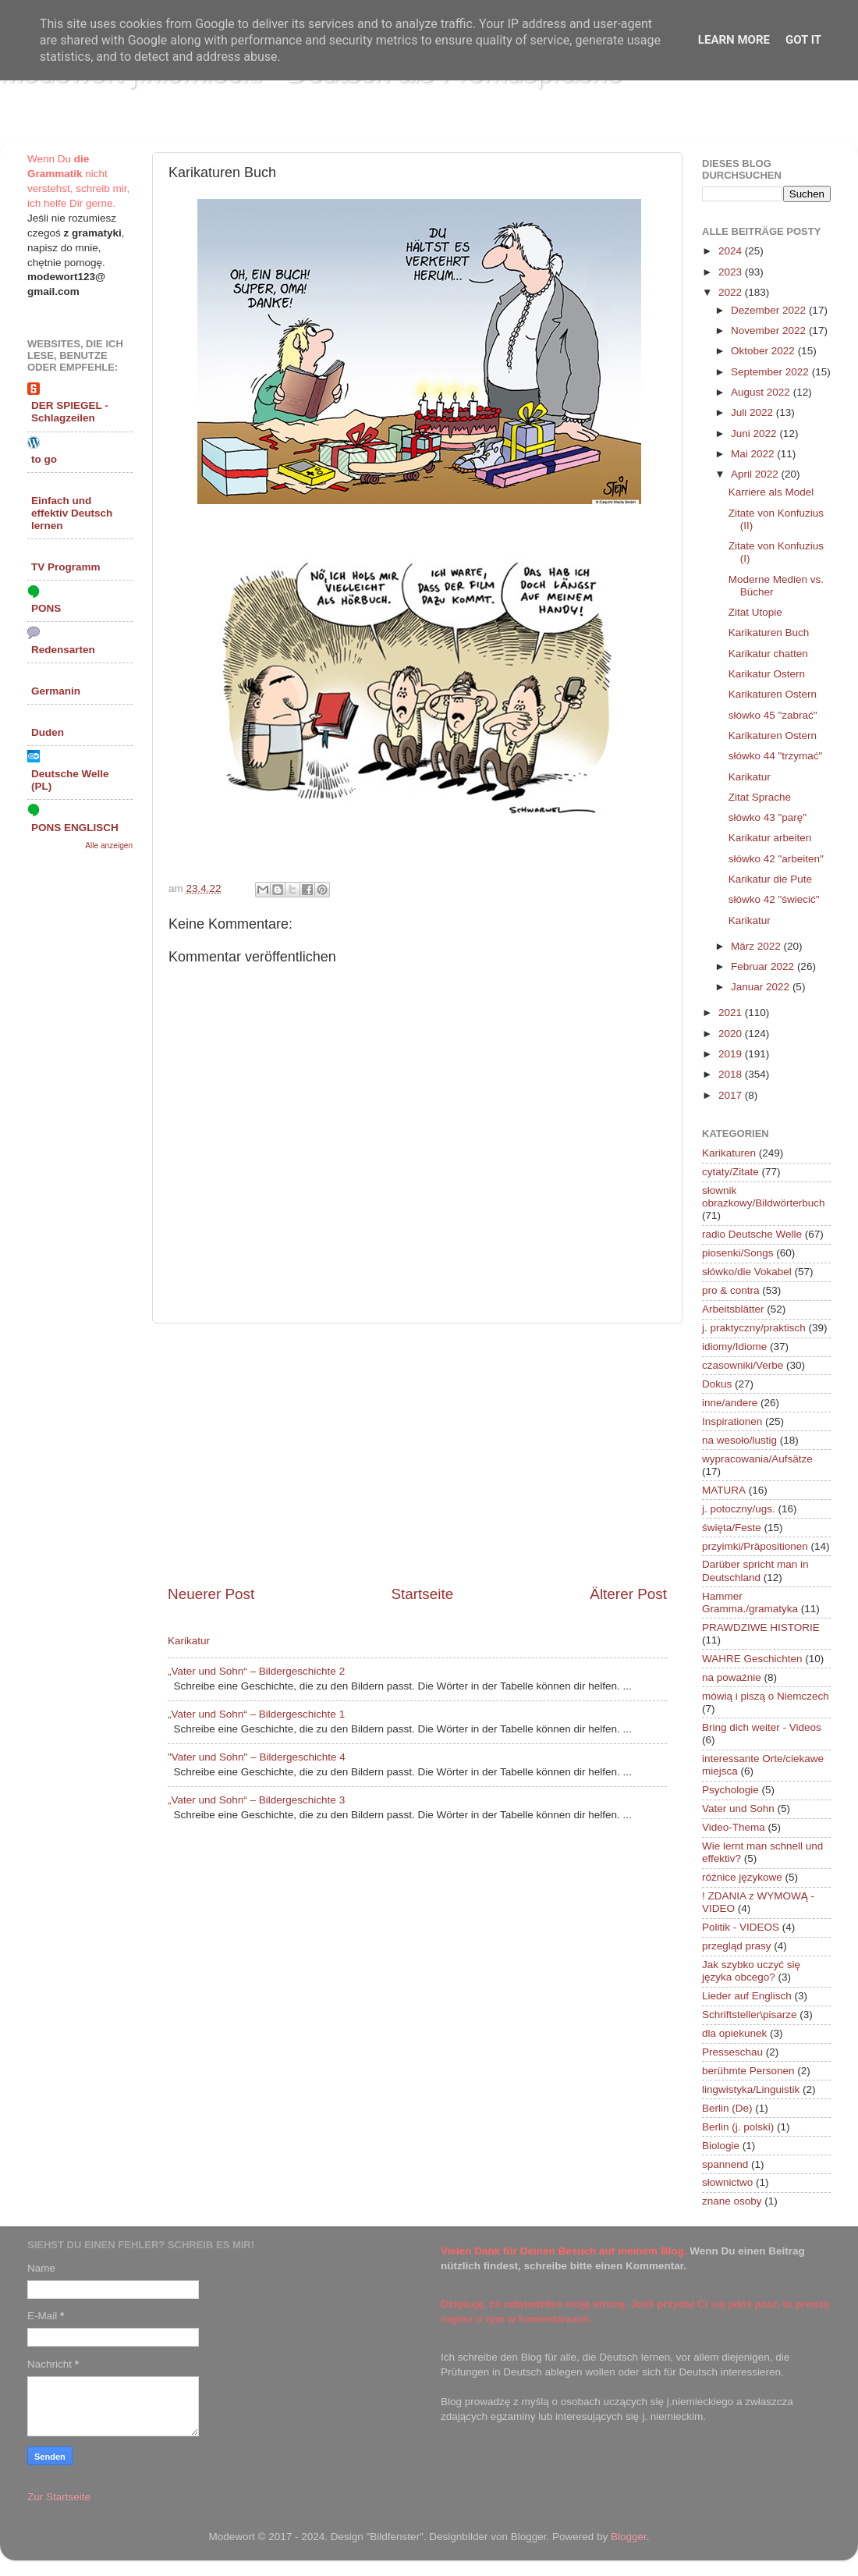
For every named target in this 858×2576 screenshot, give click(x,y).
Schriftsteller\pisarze (749, 2014)
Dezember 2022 (770, 310)
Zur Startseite (58, 2497)
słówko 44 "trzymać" (776, 756)
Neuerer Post (211, 1594)
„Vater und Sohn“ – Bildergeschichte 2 (256, 1671)
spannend (725, 2164)
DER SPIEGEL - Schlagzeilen (69, 412)
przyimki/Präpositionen (755, 1546)
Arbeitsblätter (733, 1309)
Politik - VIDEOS (740, 1927)
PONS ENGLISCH (75, 827)
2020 (731, 1033)
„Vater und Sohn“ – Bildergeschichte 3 (256, 1800)
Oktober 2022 (764, 351)
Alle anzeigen (109, 845)
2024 (731, 251)
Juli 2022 (753, 412)
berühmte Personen (748, 2071)
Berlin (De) (727, 2108)
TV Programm (66, 567)
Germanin (55, 691)
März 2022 (757, 946)
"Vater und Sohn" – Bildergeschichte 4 (257, 1757)
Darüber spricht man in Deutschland (755, 1570)
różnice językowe (742, 1877)
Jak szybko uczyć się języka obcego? (751, 1971)
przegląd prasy (736, 1946)
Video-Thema (733, 1827)
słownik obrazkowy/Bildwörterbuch (763, 1197)
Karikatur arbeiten (770, 838)
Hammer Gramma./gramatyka (750, 1602)
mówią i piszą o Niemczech (765, 1696)
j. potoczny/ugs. (738, 1509)
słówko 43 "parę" (768, 817)
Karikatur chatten (768, 653)
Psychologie (730, 1790)
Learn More (734, 40)
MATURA (724, 1490)
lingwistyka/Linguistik (751, 2089)
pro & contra (731, 1290)
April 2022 (756, 474)
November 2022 (770, 330)
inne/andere (729, 1403)
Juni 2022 (755, 433)
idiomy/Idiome (734, 1346)
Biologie (720, 2145)
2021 (731, 1012)
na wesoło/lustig (739, 1440)
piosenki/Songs (738, 1253)
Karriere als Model (771, 492)
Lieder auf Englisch (747, 1996)
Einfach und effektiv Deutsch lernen (71, 513)
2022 (731, 292)
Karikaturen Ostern (773, 694)
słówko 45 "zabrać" (773, 715)
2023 (731, 272)
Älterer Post (628, 1594)
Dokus (717, 1384)
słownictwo (727, 2182)
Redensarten (63, 650)
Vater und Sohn (738, 1808)
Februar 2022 (764, 966)
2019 (731, 1054)
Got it (803, 40)
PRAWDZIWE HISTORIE (761, 1627)
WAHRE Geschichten (752, 1659)
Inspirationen (732, 1421)
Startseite (422, 1594)
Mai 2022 (754, 454)
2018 (731, 1074)
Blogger (629, 2536)
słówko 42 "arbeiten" (776, 859)
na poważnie (731, 1677)
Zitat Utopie (755, 612)
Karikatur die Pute (770, 879)
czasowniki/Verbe (742, 1365)
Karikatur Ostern (767, 674)
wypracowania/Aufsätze (757, 1459)
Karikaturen (729, 1153)
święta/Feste (731, 1527)
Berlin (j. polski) (738, 2127)
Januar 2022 (761, 987)
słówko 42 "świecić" (774, 899)
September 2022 (771, 372)
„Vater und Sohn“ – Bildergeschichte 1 (256, 1714)
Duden (47, 732)
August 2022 (762, 392)
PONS (46, 608)
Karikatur (189, 1641)
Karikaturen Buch (769, 632)
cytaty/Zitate (730, 1172)
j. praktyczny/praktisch (754, 1328)
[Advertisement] (417, 1454)
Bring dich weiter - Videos (761, 1727)
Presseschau (732, 2052)
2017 (731, 1095)
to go (44, 459)
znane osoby (732, 2201)
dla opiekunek (734, 2033)
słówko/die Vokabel (747, 1271)
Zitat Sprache (760, 797)
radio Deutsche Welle (752, 1234)
